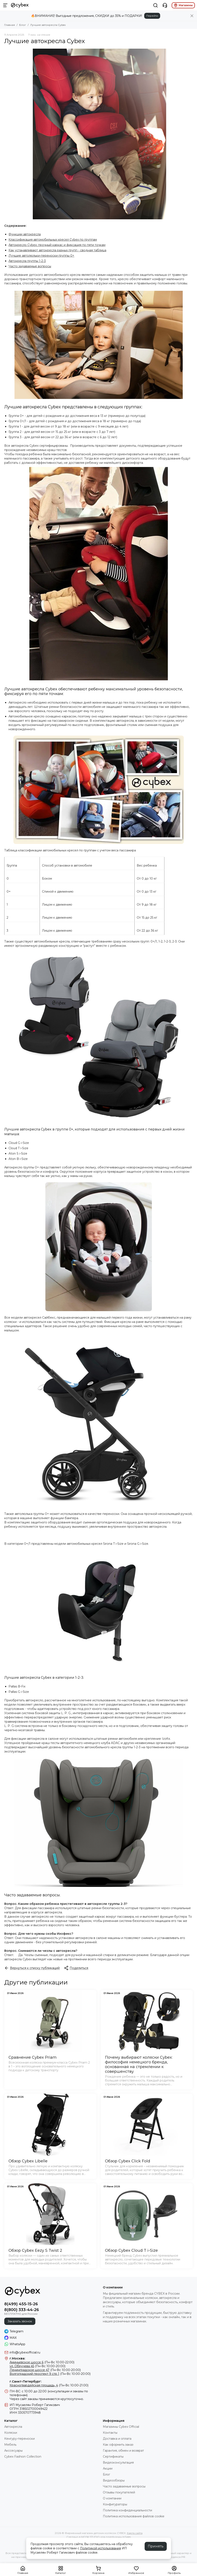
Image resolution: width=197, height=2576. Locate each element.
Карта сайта (134, 2533)
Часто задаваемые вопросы (30, 266)
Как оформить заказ (118, 2445)
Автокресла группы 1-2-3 (27, 261)
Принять (156, 2546)
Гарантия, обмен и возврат (123, 2450)
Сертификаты (113, 2456)
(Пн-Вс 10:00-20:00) (37, 2366)
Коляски (10, 2433)
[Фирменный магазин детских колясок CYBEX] (20, 5)
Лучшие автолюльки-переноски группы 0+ (41, 255)
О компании (112, 2498)
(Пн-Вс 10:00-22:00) (42, 2362)
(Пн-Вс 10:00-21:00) (49, 2385)
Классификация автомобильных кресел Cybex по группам (53, 239)
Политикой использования (100, 2548)
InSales (126, 2536)
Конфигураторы (115, 2504)
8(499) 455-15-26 (21, 2304)
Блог (22, 24)
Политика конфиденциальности (127, 2510)
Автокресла (13, 2427)
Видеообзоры (114, 2480)
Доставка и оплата (117, 2439)
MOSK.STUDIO (90, 2536)
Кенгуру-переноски (19, 2439)
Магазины (183, 5)
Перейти (152, 15)
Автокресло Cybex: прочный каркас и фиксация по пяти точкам (57, 245)
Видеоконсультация (118, 2462)
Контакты (110, 2433)
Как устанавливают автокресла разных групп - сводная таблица (57, 250)
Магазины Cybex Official (121, 2427)
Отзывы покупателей (119, 2492)
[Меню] (5, 5)
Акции (107, 2468)
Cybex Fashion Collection (22, 2456)
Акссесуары (13, 2450)
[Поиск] (155, 5)
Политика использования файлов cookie (133, 2516)
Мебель (10, 2445)
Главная (9, 24)
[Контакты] (165, 5)
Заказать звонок (19, 2321)
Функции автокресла (25, 234)
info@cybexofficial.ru (25, 2352)
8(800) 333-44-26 (21, 2309)
